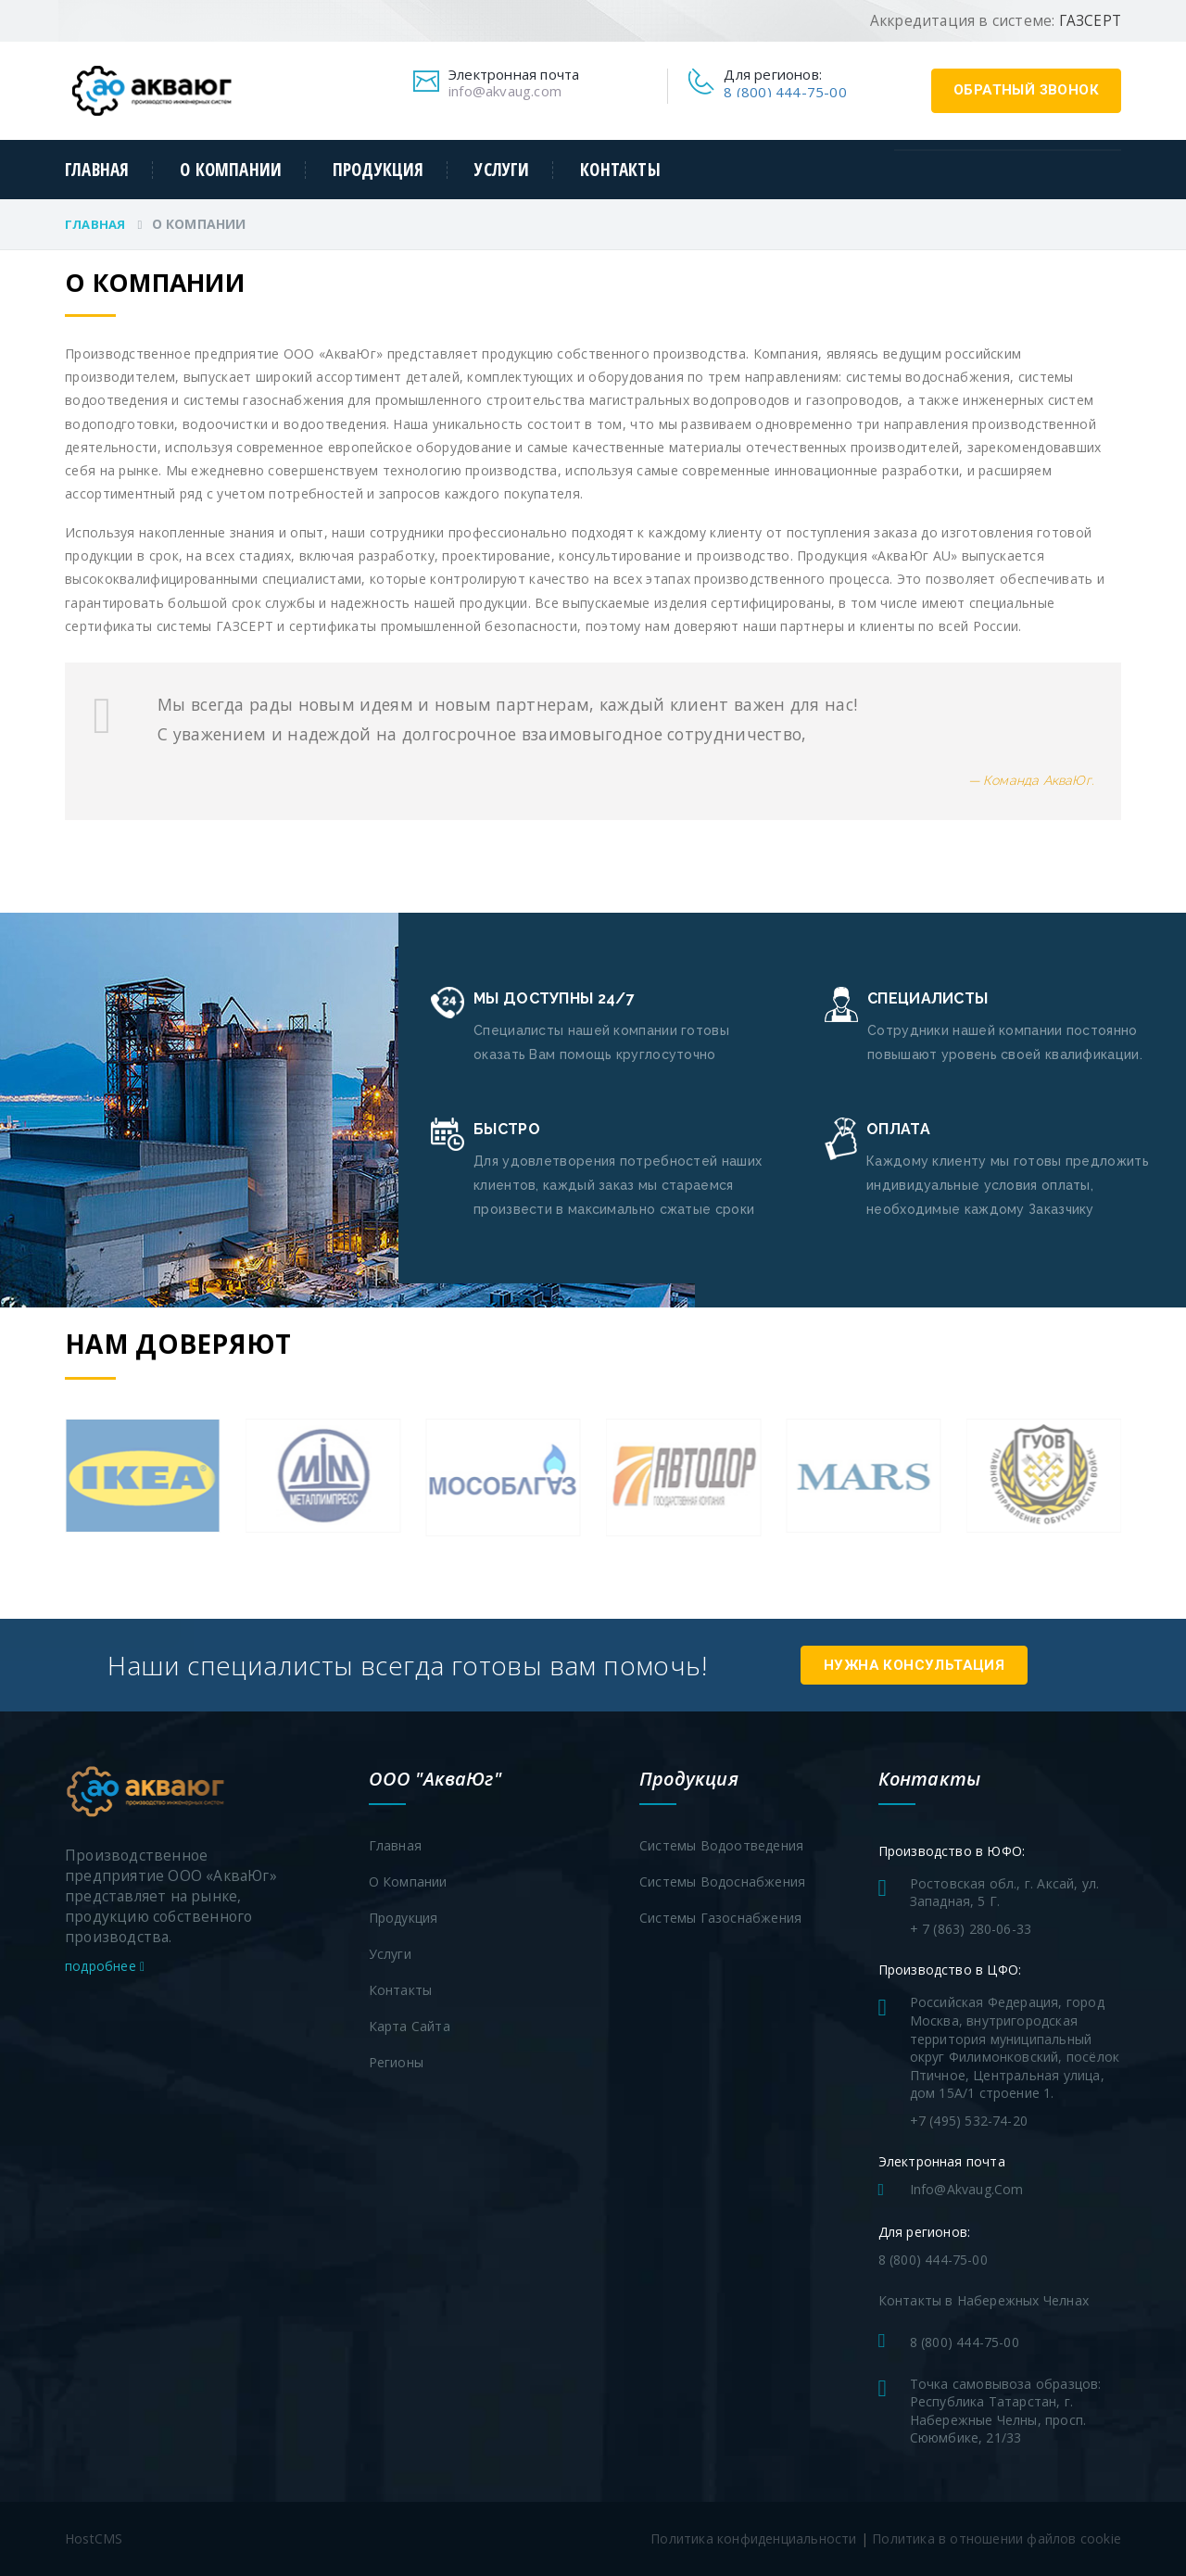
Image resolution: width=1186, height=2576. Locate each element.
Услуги (501, 170)
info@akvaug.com (504, 91)
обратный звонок (1026, 90)
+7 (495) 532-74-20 (969, 2120)
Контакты (620, 170)
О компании (231, 170)
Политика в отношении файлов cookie (996, 2538)
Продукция (378, 170)
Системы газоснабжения (720, 1917)
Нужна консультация (916, 1665)
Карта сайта (409, 2026)
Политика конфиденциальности (753, 2538)
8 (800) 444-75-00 (785, 91)
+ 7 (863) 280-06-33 (971, 1929)
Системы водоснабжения (722, 1881)
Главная (97, 170)
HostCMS (93, 2538)
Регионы (396, 2062)
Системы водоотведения (721, 1845)
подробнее (105, 1966)
